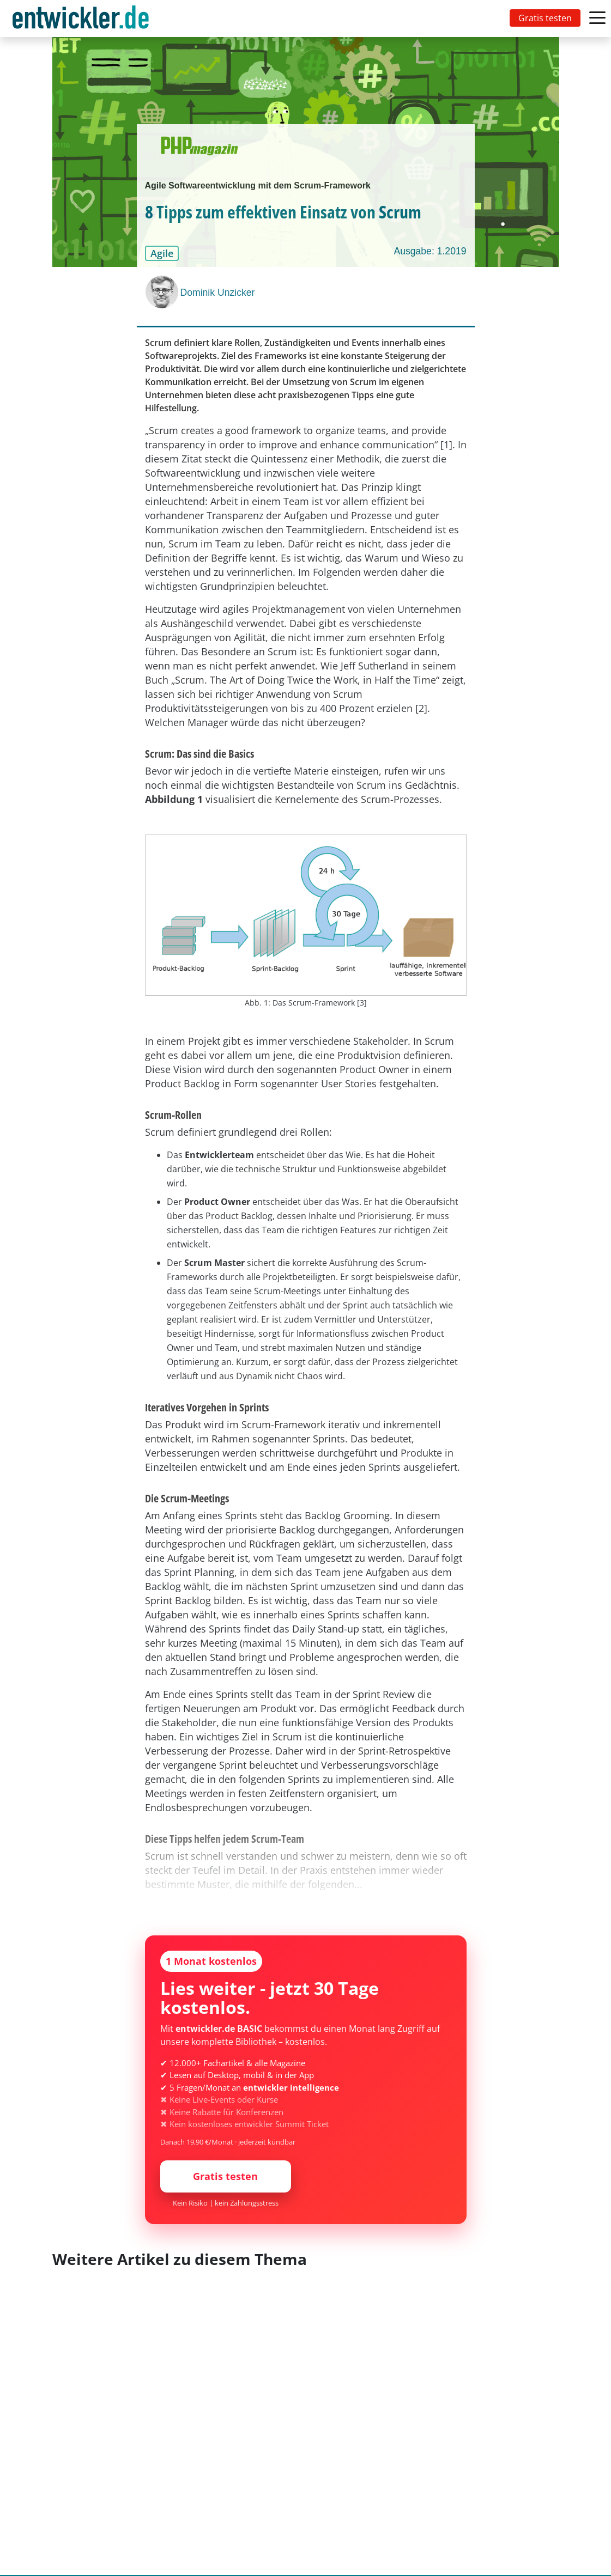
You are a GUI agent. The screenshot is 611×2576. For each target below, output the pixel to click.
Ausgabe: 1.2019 (430, 251)
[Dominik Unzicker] (163, 292)
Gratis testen (545, 18)
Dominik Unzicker (217, 292)
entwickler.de (81, 20)
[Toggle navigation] (83, 18)
